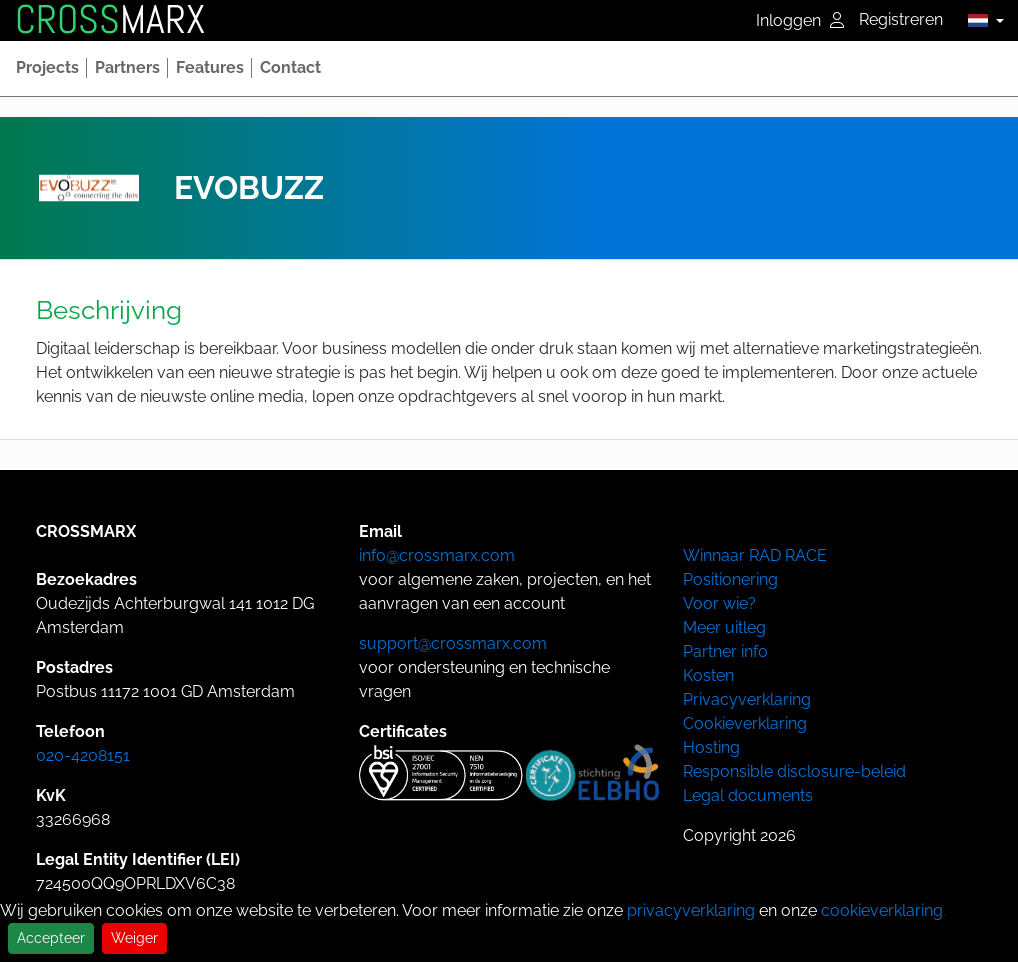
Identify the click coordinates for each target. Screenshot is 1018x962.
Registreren (901, 19)
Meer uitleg (724, 627)
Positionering (730, 579)
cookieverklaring (882, 910)
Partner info (725, 651)
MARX (110, 20)
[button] (980, 20)
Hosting (711, 747)
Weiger (134, 938)
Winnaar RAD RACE (755, 555)
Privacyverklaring (747, 699)
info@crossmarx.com (437, 555)
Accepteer (51, 938)
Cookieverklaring (745, 723)
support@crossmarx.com (453, 643)
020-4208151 (83, 755)
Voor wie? (719, 603)
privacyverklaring (691, 910)
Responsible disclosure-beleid (794, 771)
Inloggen (800, 20)
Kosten (708, 675)
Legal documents (748, 795)
